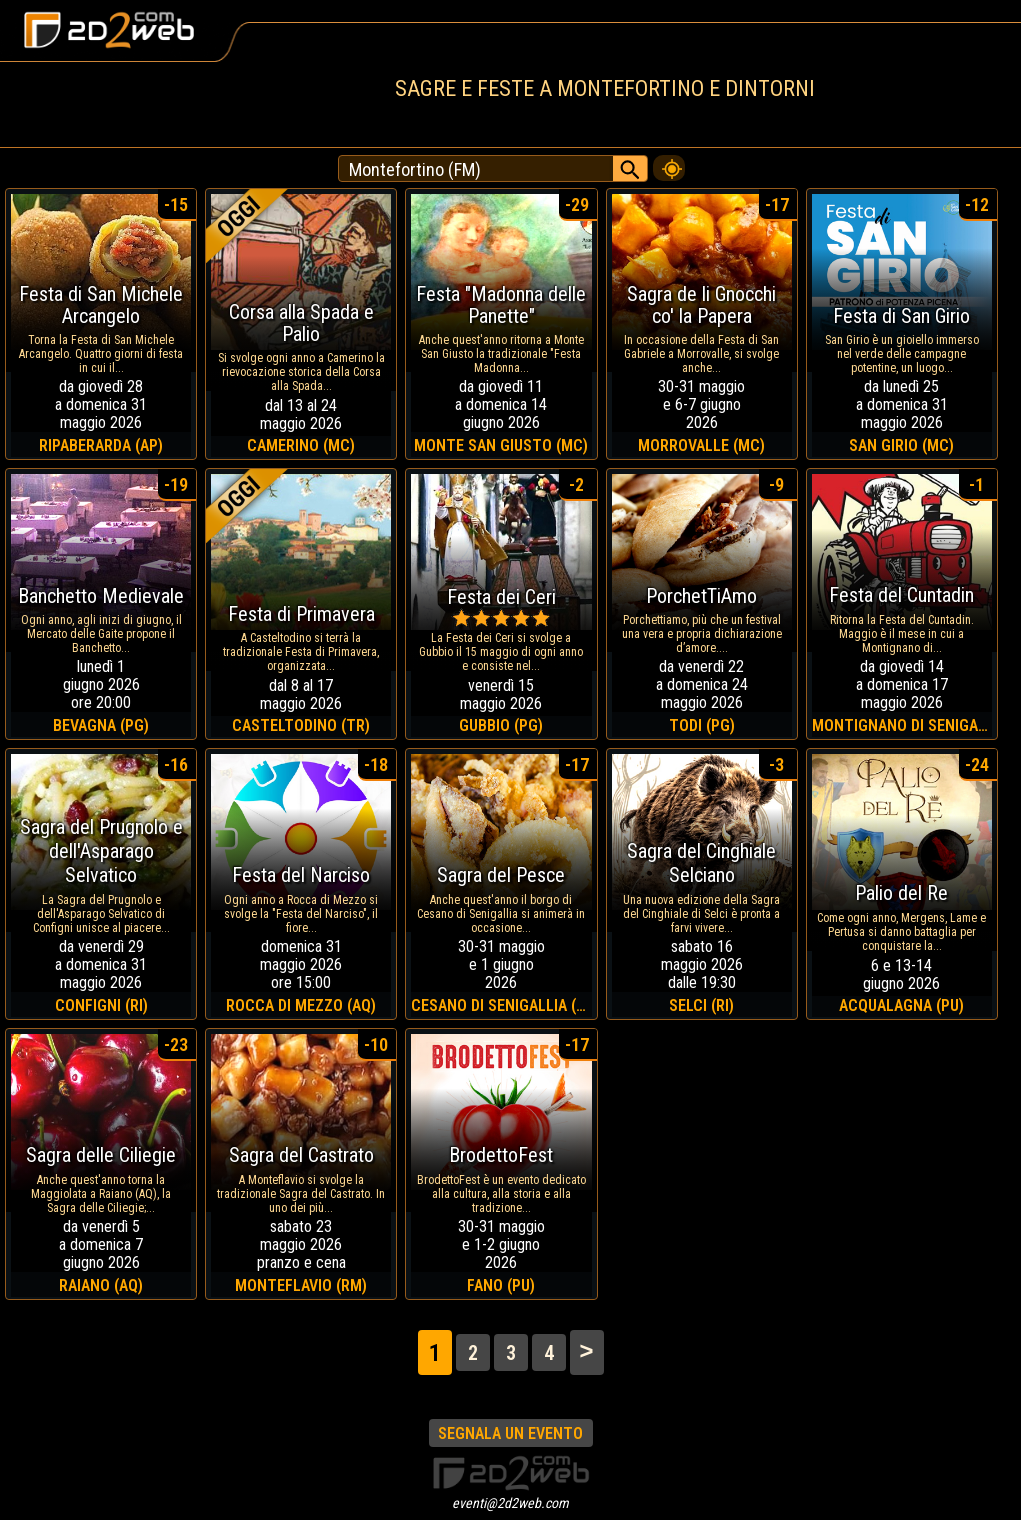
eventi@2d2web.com (510, 1503)
